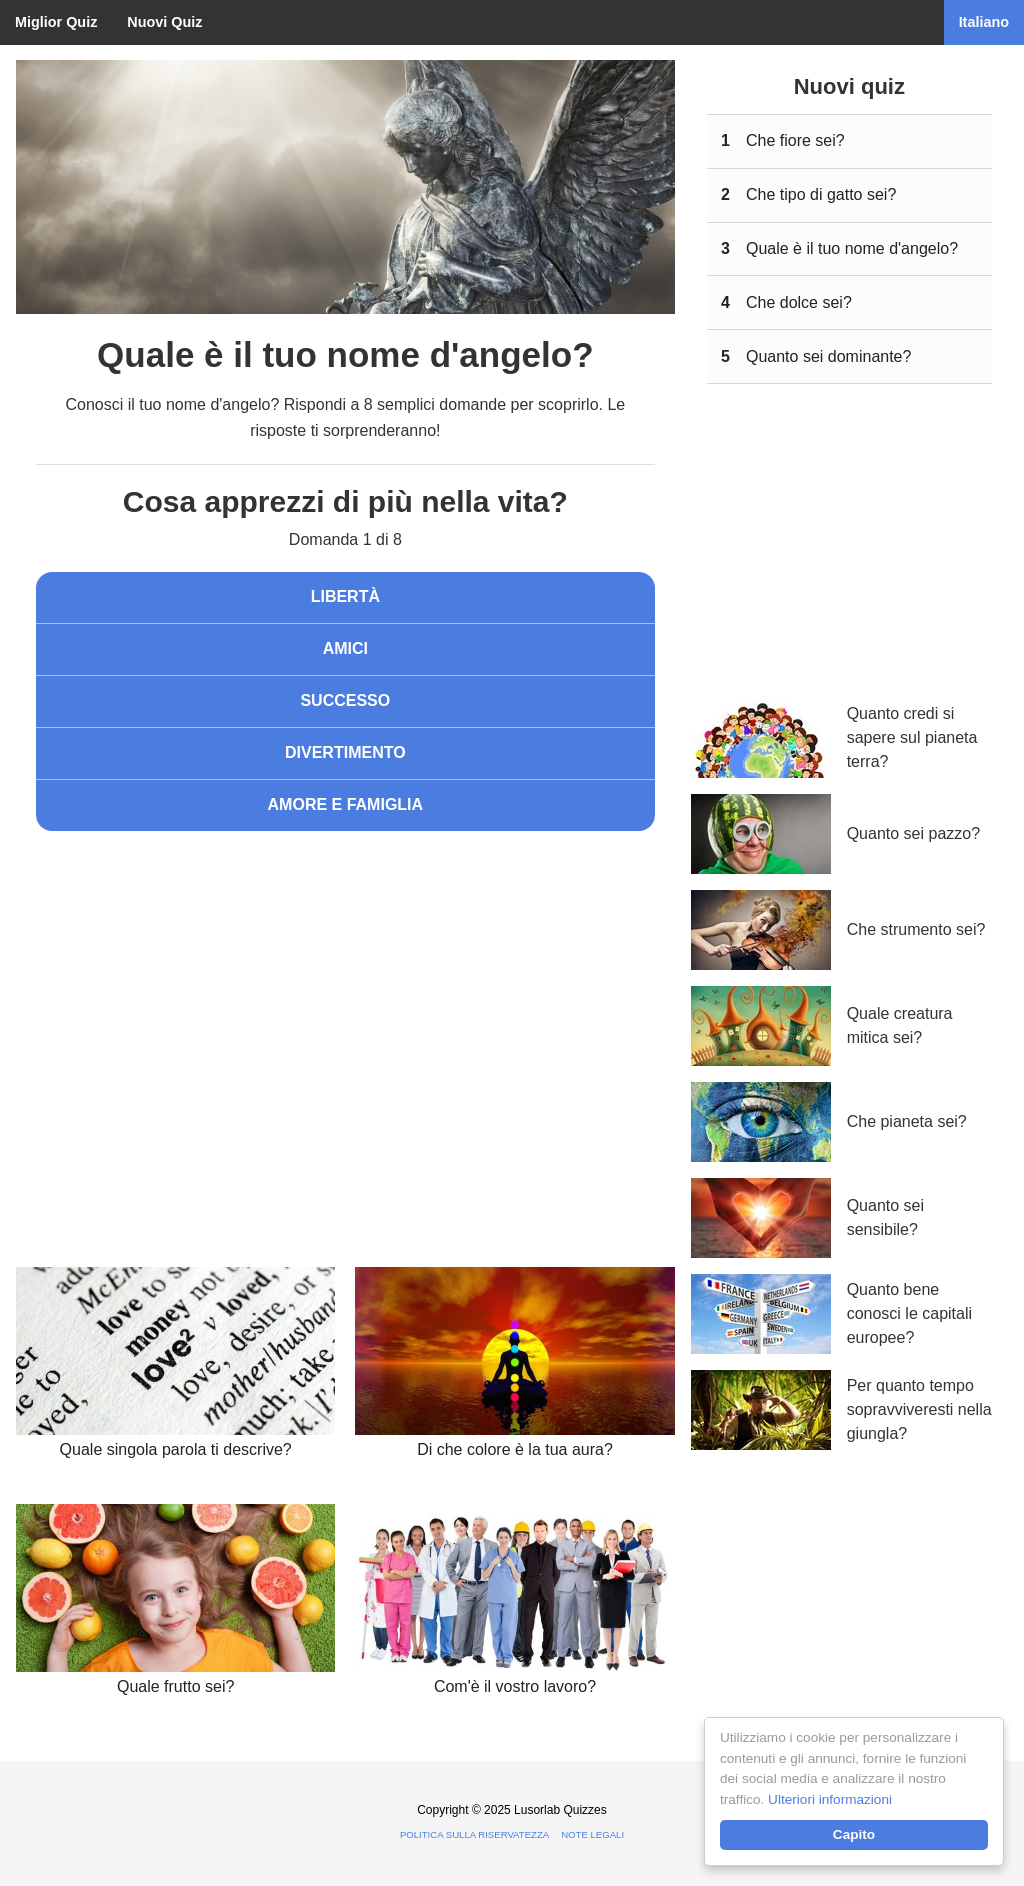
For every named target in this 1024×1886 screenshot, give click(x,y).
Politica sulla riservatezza (474, 1834)
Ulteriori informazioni (830, 1799)
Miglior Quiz (56, 22)
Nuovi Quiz (164, 22)
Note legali (592, 1834)
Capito (854, 1834)
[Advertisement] (345, 1011)
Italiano (984, 22)
